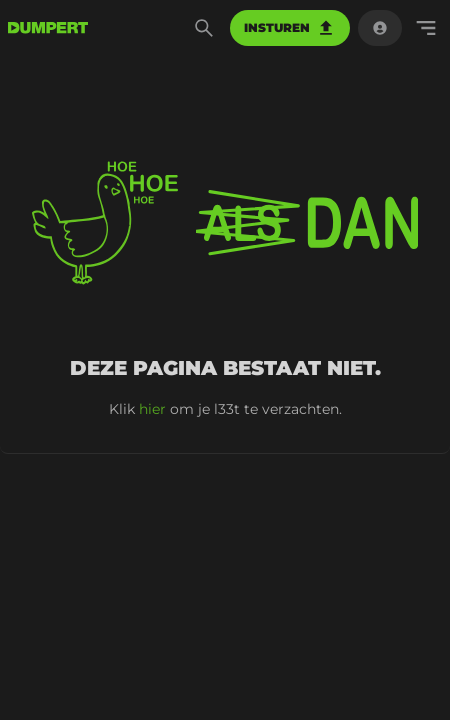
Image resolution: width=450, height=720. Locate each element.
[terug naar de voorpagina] (48, 28)
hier (152, 409)
